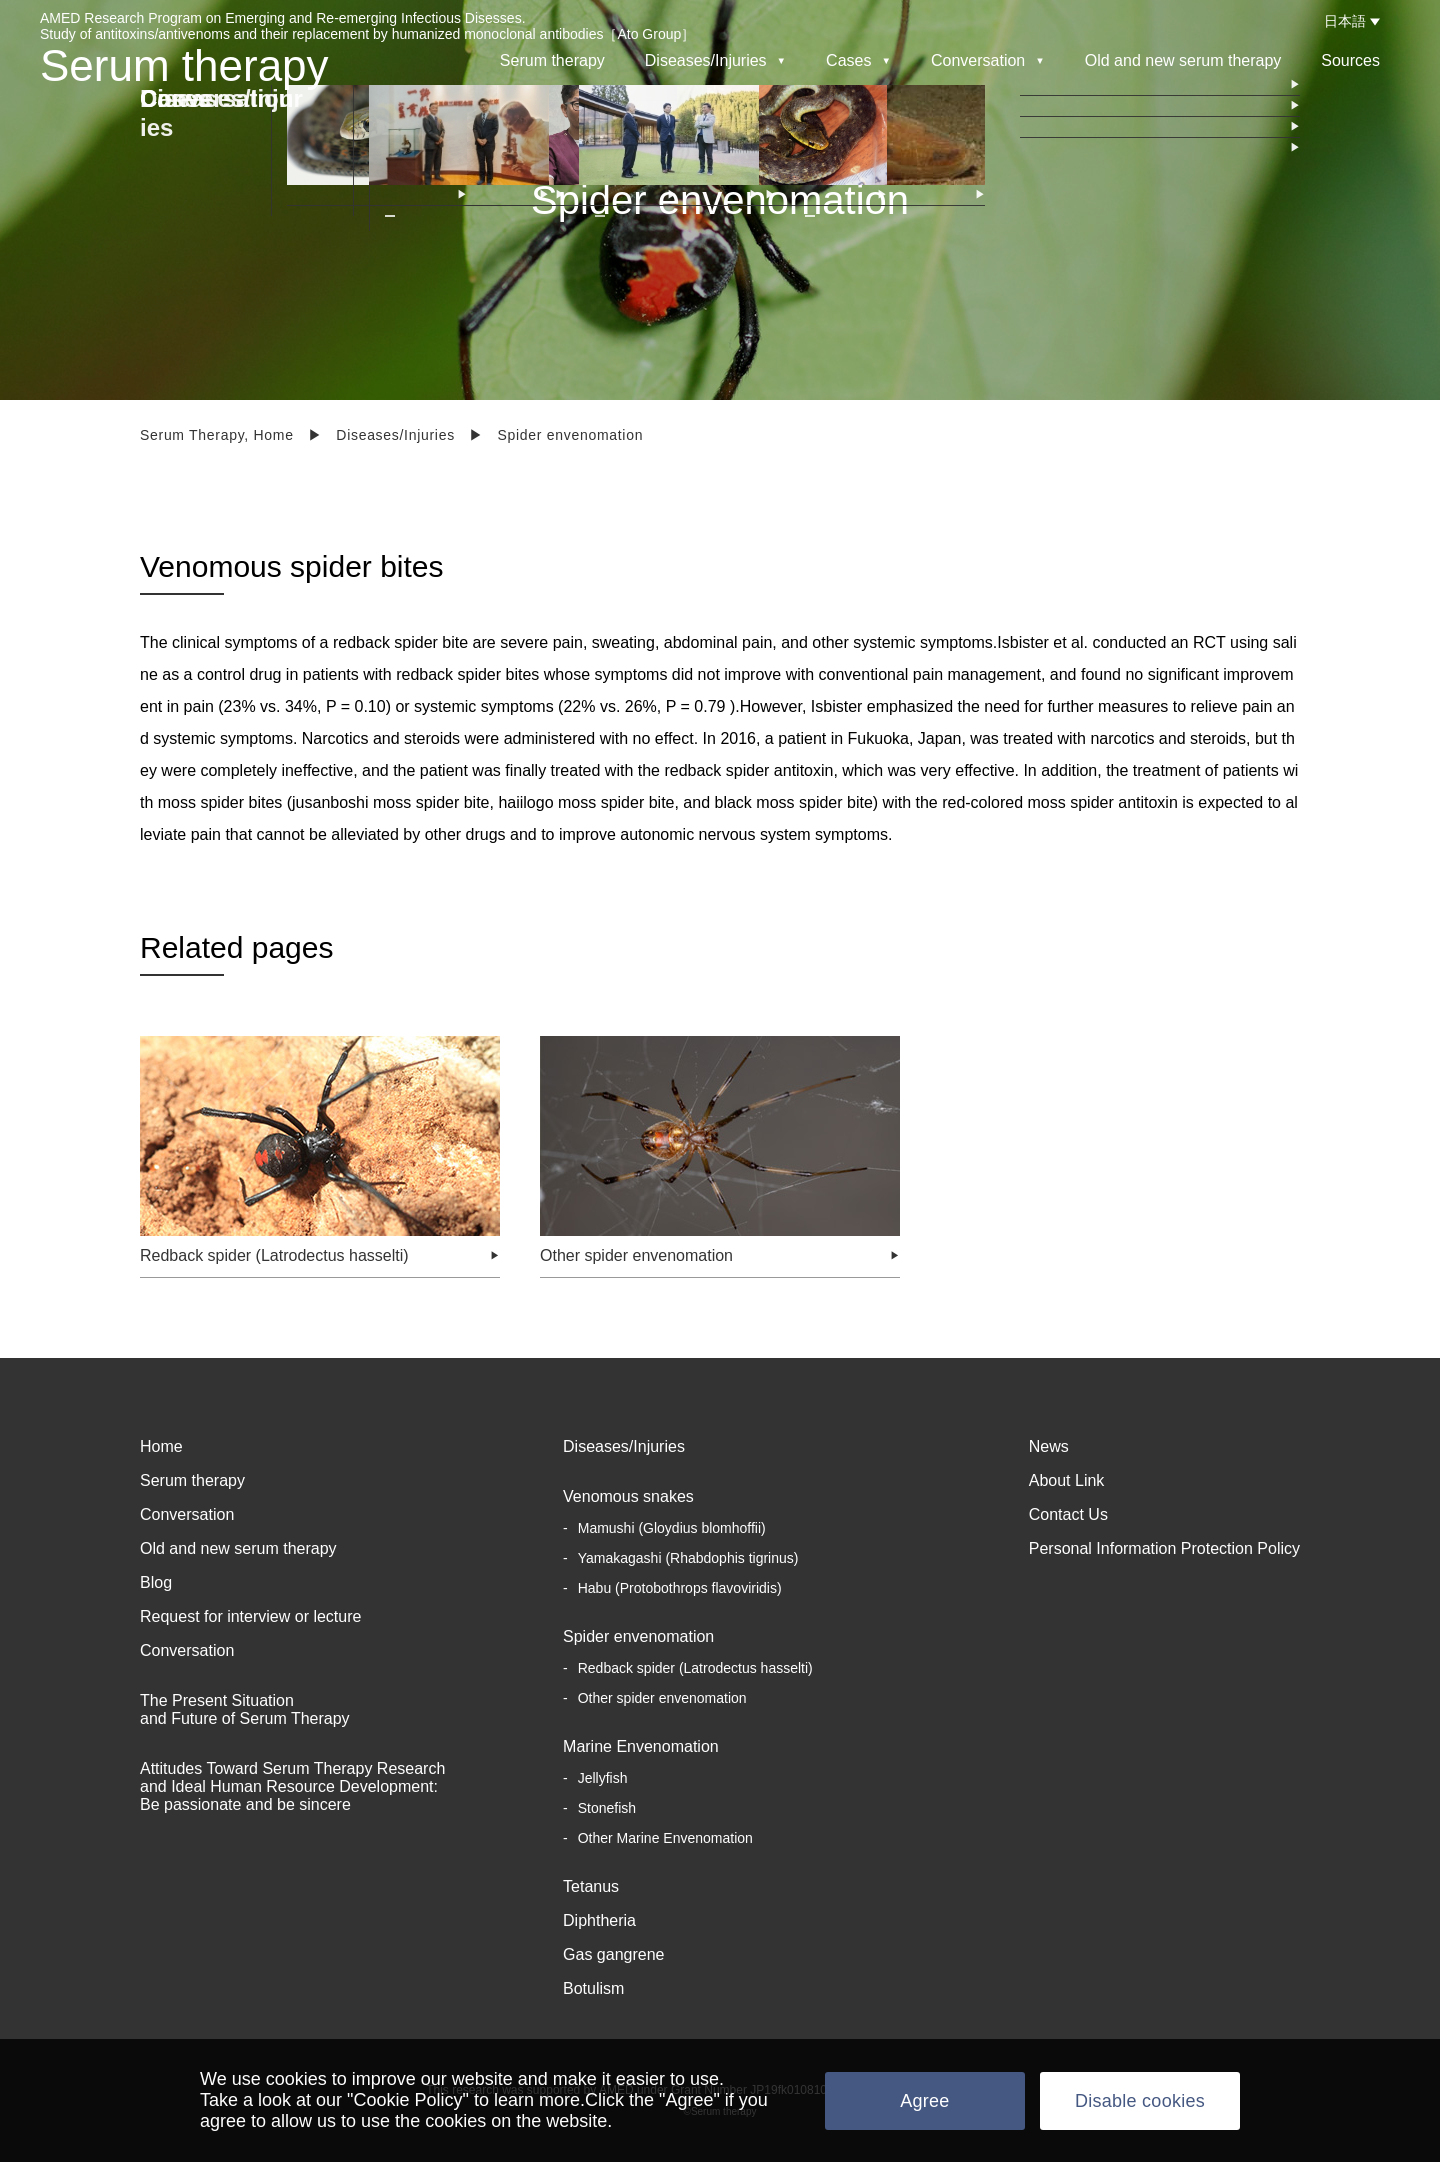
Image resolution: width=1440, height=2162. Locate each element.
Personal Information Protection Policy (1164, 1548)
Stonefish (607, 1808)
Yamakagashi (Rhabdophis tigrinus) (688, 1558)
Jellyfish (603, 1778)
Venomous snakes (628, 1496)
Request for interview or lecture (250, 1616)
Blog (156, 1582)
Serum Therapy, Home (217, 435)
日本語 (1345, 21)
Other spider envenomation (662, 1698)
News (1049, 1446)
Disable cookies (1140, 2101)
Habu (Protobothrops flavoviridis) (680, 1588)
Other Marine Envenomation (665, 1838)
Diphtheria (599, 1920)
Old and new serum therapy (1183, 60)
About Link (1067, 1480)
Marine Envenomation (641, 1746)
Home (161, 1446)
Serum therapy (184, 65)
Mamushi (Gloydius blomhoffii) (672, 1528)
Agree (924, 2101)
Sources (1350, 60)
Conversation (187, 1514)
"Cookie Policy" (408, 2100)
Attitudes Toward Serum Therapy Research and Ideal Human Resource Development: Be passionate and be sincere (292, 1786)
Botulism (593, 1988)
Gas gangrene (613, 1954)
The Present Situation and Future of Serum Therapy (245, 1709)
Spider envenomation (638, 1636)
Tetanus (591, 1886)
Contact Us (1068, 1514)
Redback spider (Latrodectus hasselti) (695, 1668)
